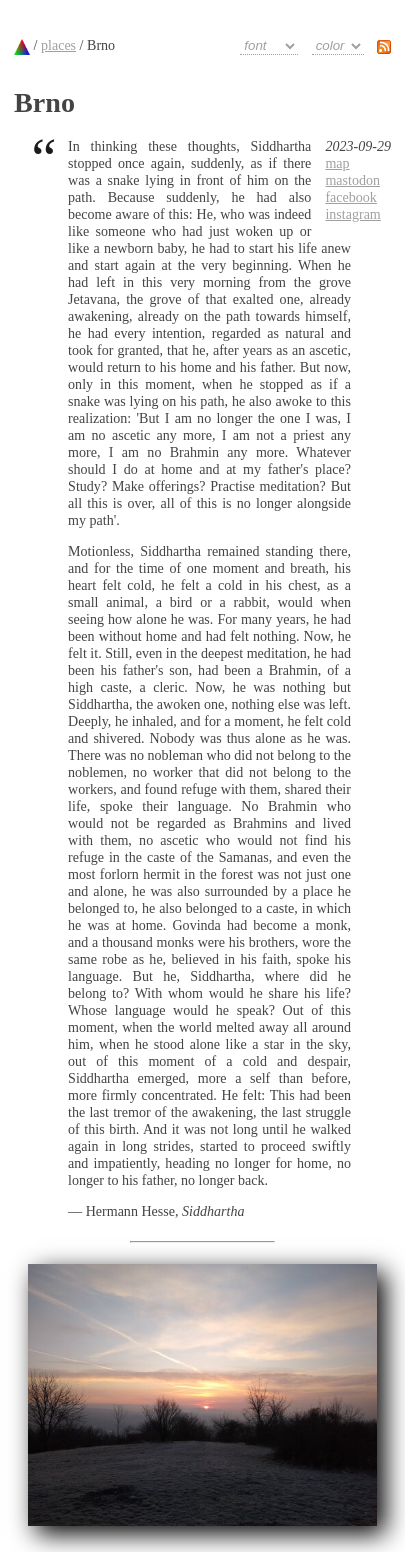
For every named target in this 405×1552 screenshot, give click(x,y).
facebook (350, 197)
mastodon (352, 180)
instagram (352, 214)
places (58, 45)
